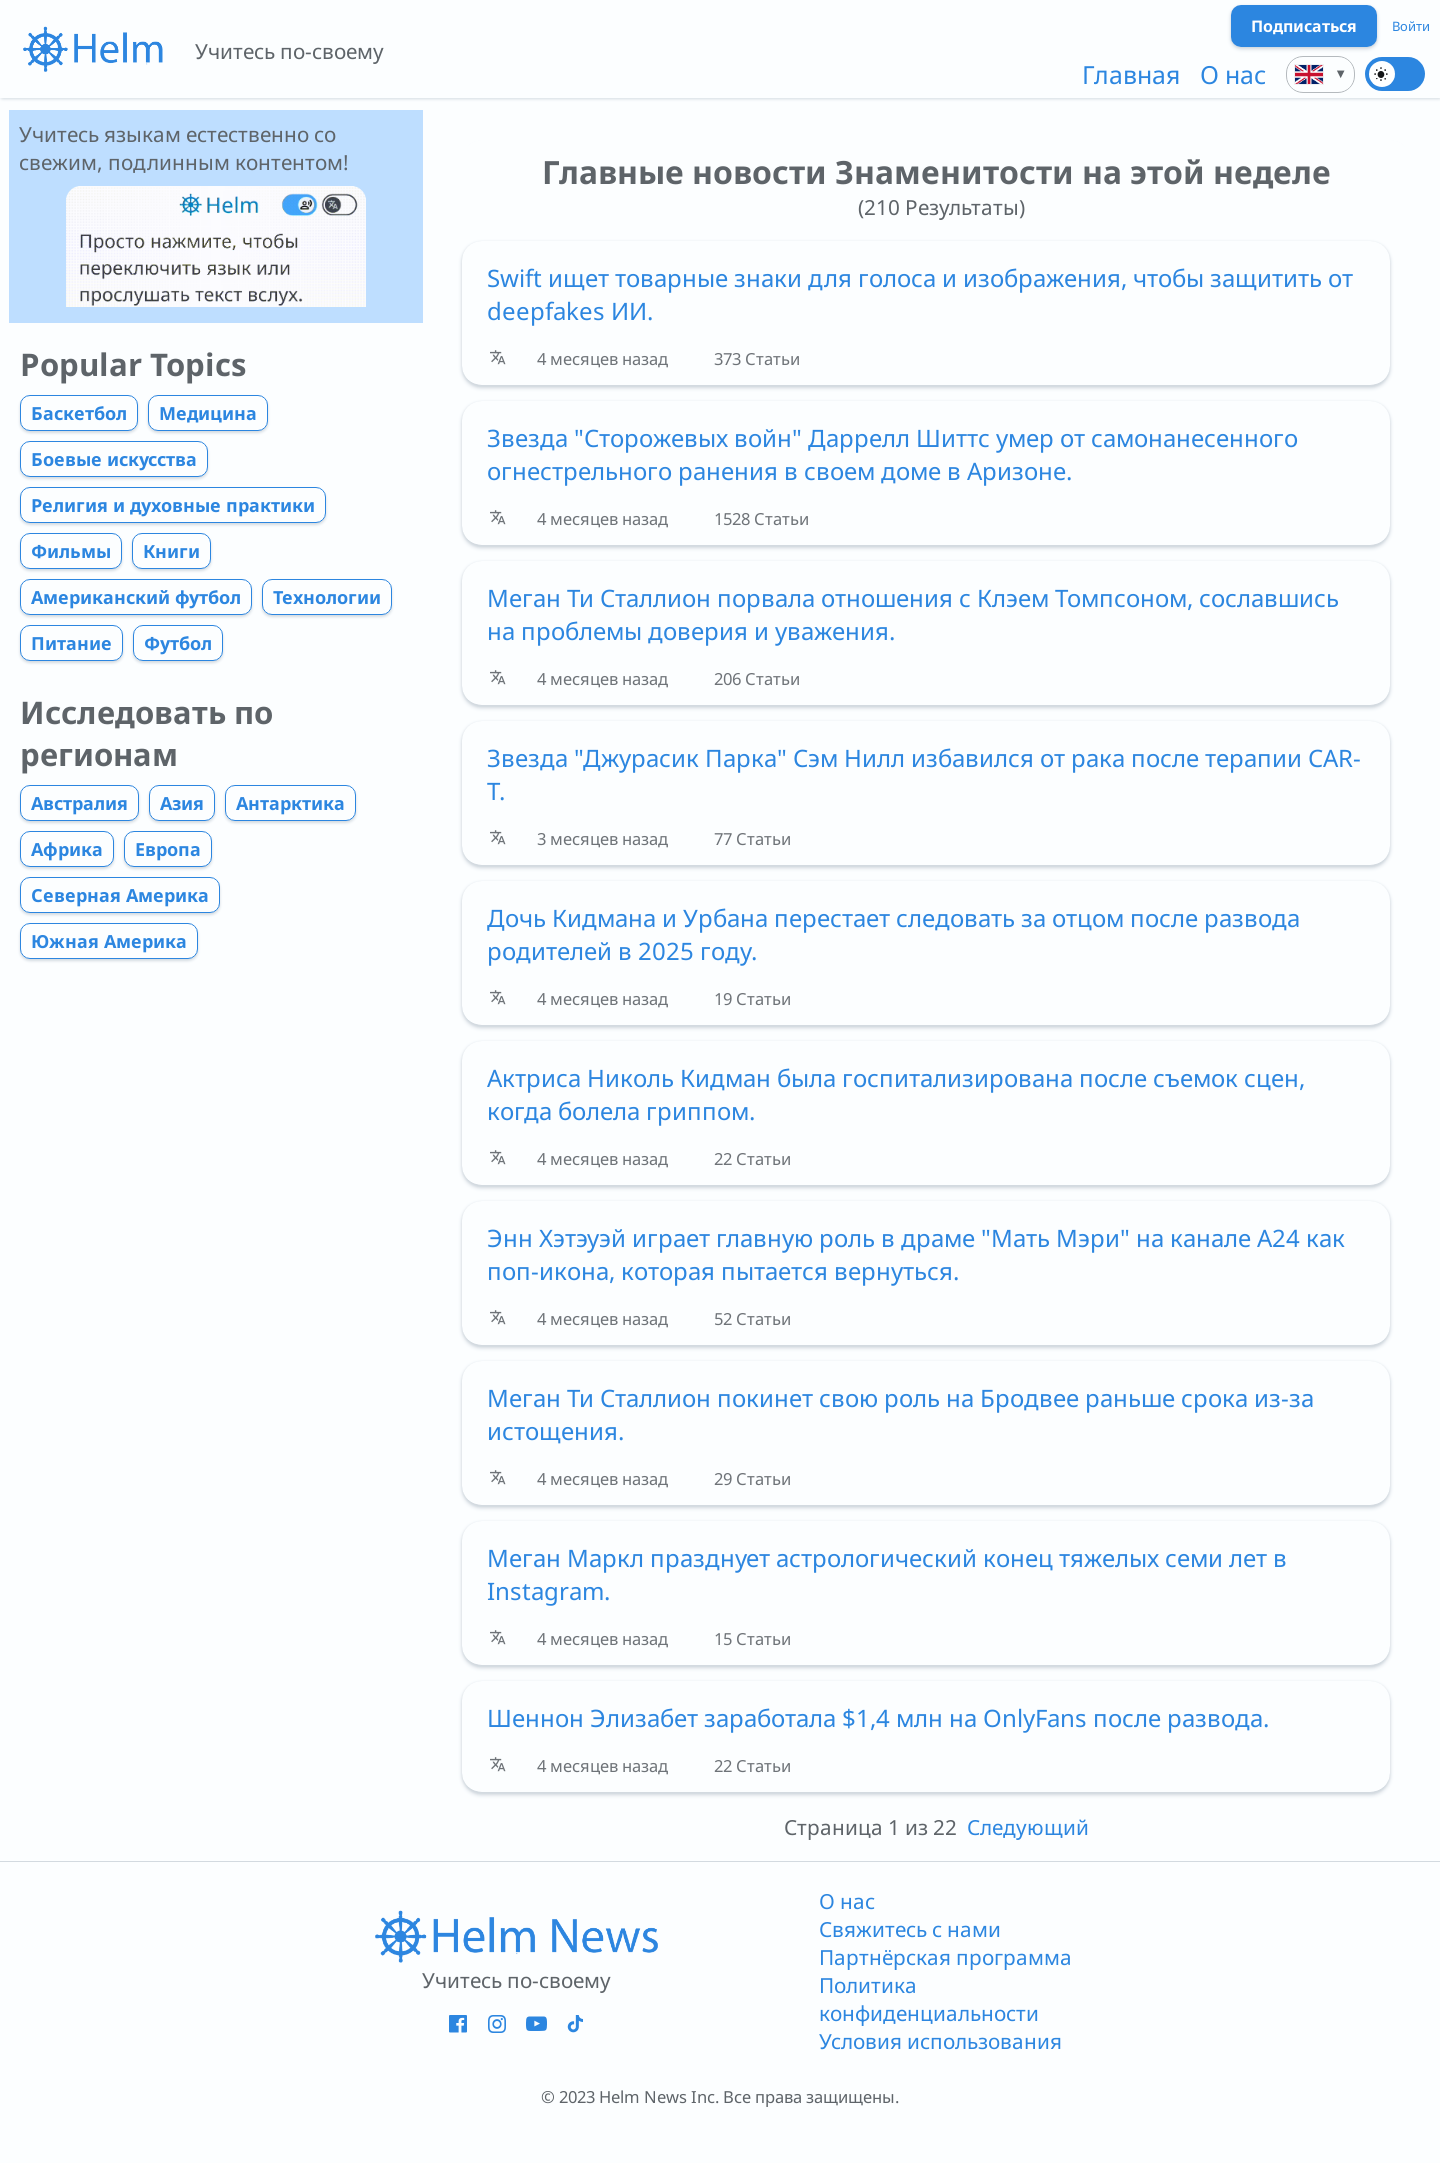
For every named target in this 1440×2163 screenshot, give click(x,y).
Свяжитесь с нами (910, 1929)
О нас (1233, 74)
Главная (1131, 74)
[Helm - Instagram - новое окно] (496, 2023)
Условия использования (940, 2041)
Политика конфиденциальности (929, 1999)
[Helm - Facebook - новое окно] (457, 2023)
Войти (1411, 26)
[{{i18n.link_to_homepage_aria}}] (92, 49)
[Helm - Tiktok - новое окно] (574, 2023)
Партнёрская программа (945, 1957)
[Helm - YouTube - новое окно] (535, 2023)
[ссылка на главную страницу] (516, 1935)
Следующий (1028, 1827)
